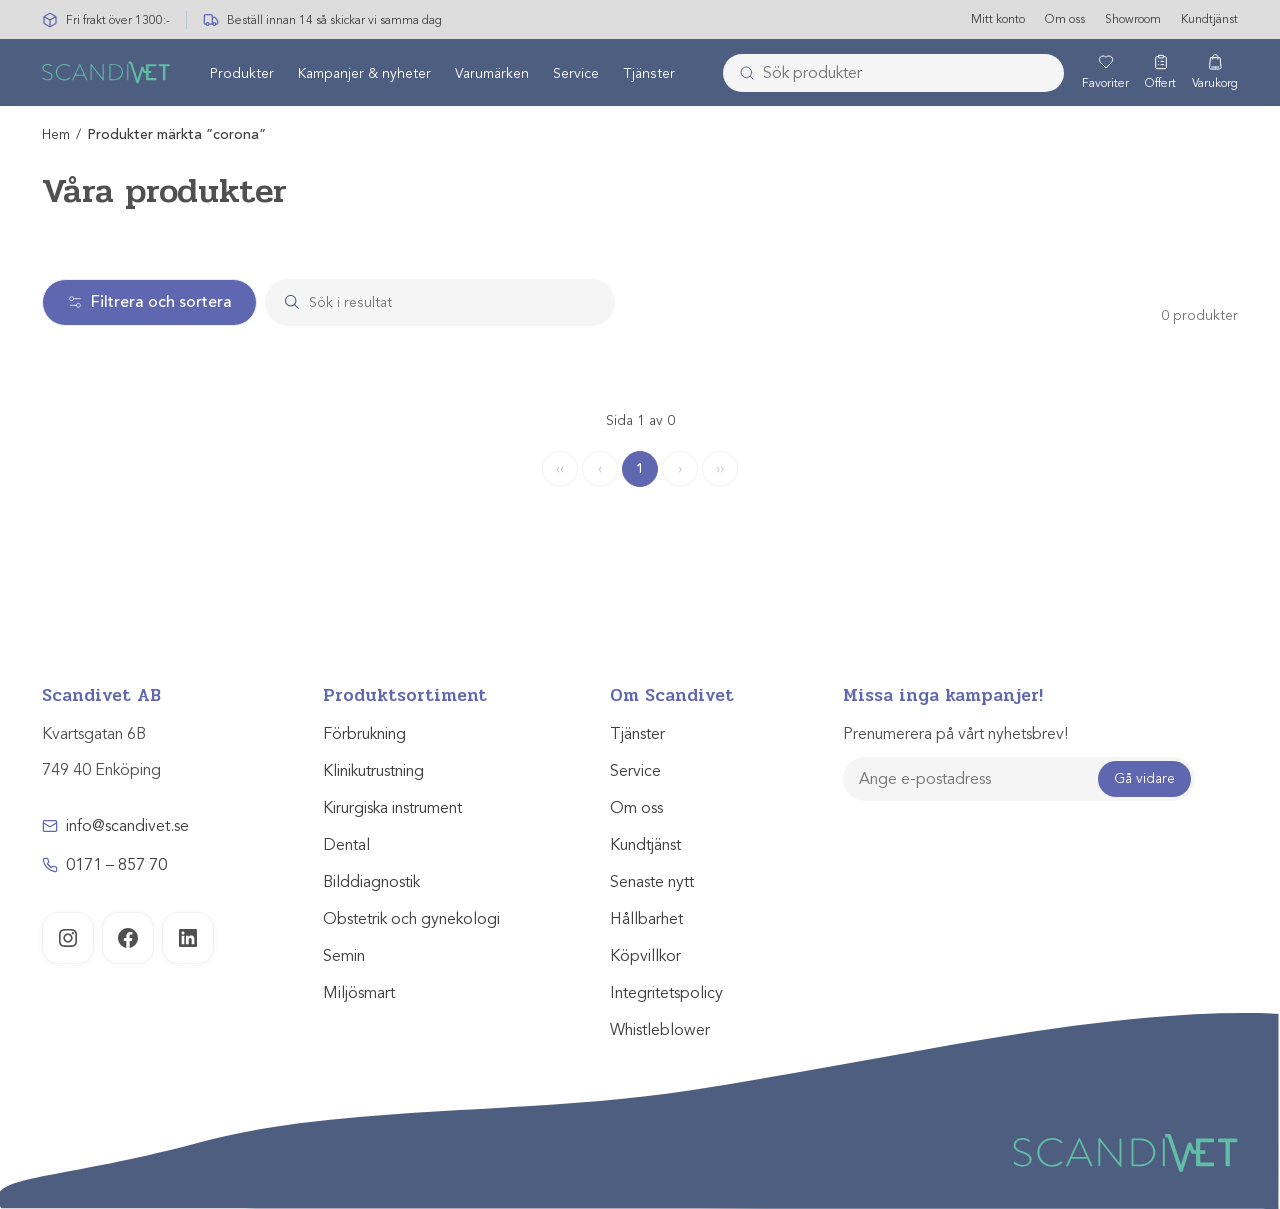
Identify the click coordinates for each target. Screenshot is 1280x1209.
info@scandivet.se (127, 826)
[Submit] (741, 73)
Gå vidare (1144, 778)
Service (576, 73)
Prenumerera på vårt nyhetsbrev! (955, 734)
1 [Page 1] (640, 468)
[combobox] (893, 73)
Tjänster (649, 73)
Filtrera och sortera (149, 302)
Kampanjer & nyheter (364, 73)
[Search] (459, 302)
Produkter (242, 73)
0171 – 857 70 (116, 865)
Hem (56, 134)
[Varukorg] (1215, 73)
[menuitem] (242, 73)
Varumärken (492, 73)
